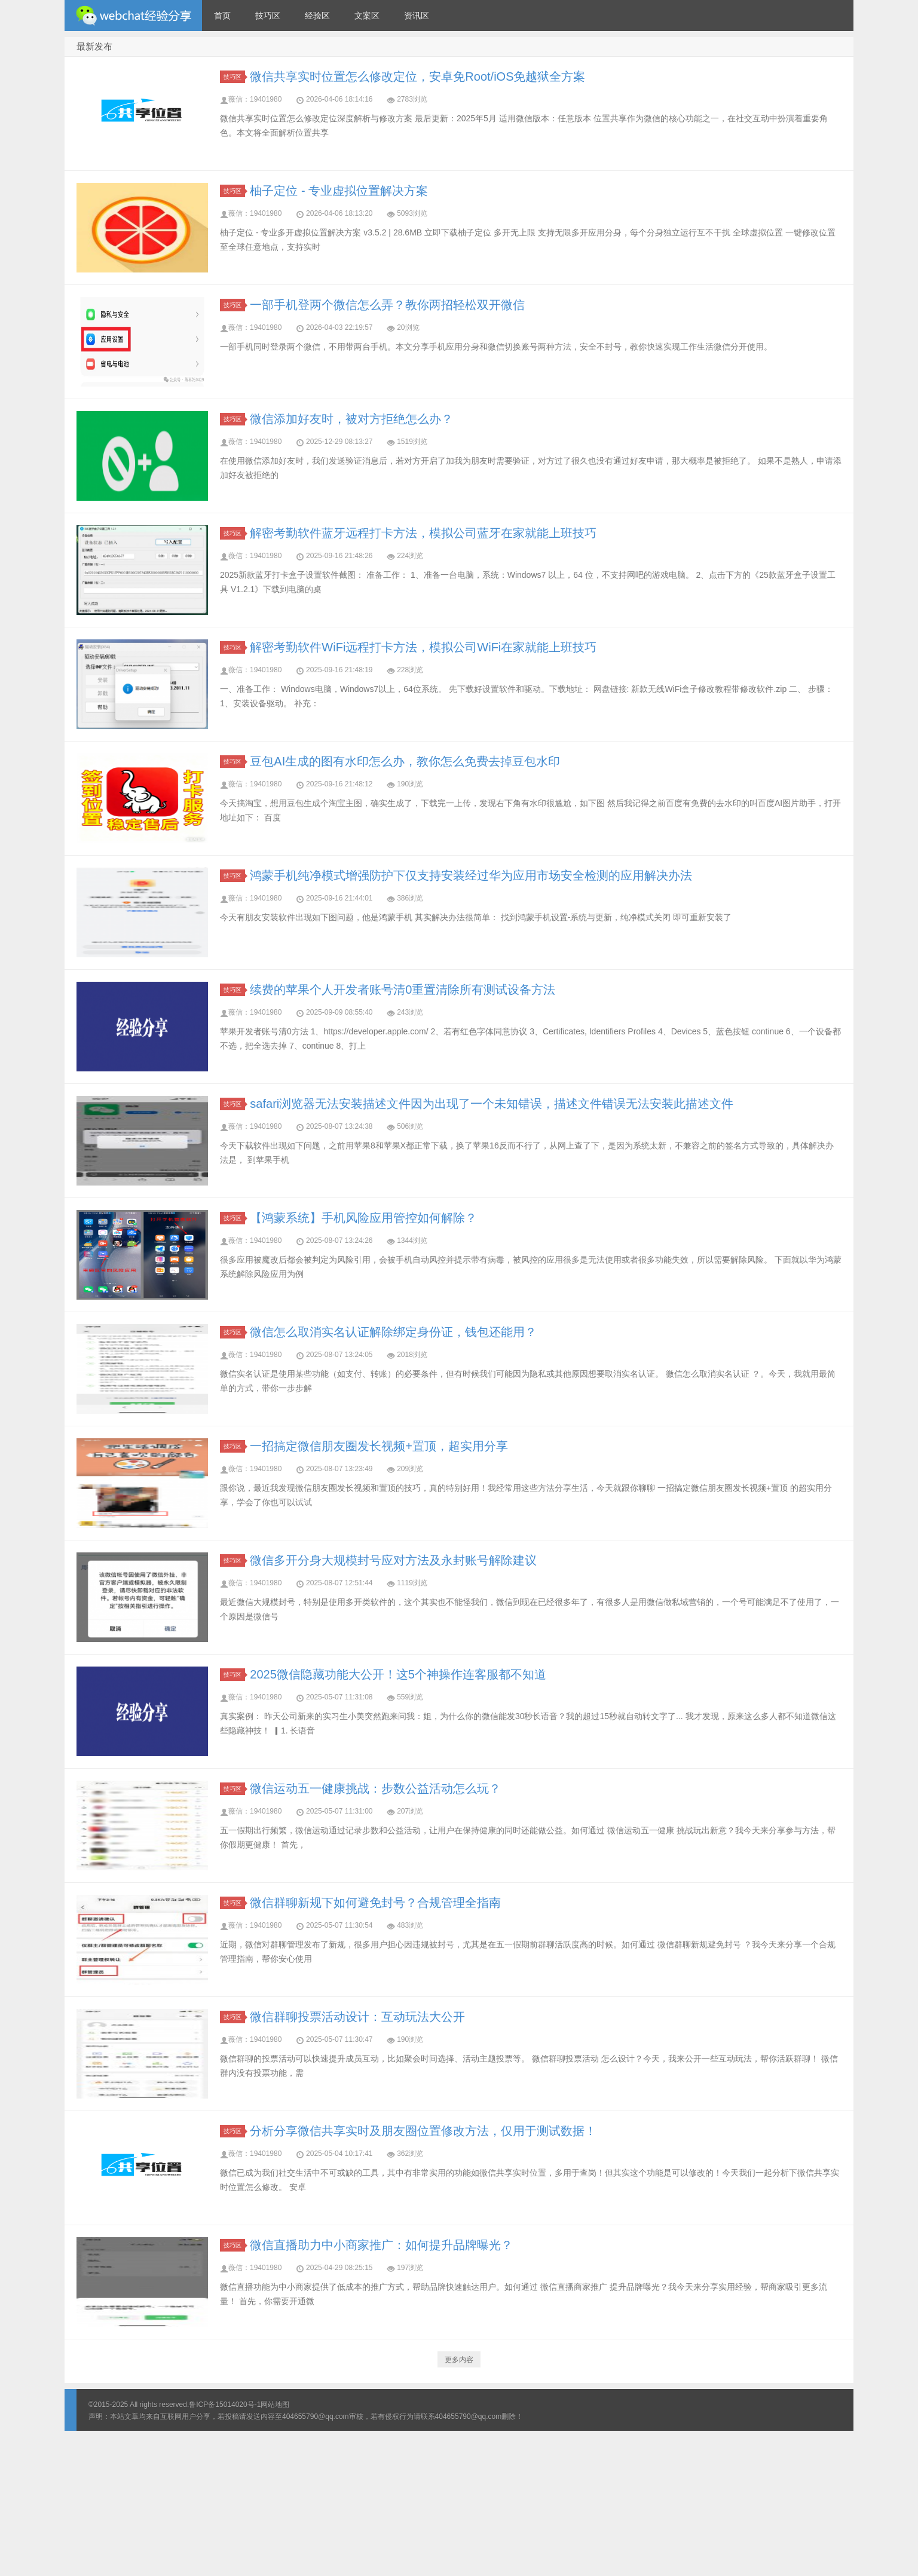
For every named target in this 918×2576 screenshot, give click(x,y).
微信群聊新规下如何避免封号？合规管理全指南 (375, 1902)
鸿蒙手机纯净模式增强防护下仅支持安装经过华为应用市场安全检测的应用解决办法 (471, 875)
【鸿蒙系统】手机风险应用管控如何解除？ (363, 1217)
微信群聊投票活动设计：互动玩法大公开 (357, 2016)
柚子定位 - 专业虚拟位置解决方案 (339, 190)
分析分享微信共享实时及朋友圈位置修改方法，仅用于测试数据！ (423, 2130)
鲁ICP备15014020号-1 (225, 2404)
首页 (222, 15)
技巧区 (267, 15)
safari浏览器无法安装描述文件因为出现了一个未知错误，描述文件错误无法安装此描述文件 (491, 1103)
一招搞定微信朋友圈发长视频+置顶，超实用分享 (379, 1446)
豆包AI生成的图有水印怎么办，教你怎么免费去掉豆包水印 (405, 761)
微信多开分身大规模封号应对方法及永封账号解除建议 (393, 1560)
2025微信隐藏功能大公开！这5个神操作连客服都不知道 (398, 1674)
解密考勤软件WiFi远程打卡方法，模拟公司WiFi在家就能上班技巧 (423, 647)
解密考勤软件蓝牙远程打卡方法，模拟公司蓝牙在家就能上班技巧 (423, 533)
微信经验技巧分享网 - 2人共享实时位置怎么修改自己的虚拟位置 (133, 15)
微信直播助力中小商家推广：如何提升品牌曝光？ (381, 2245)
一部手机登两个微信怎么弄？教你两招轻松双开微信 (387, 304)
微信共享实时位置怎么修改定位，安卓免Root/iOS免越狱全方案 (417, 76)
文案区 (367, 15)
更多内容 (459, 2360)
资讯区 (416, 15)
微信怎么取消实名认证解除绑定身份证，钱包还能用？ (393, 1331)
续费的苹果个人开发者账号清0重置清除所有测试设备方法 (402, 989)
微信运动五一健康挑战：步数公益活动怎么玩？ (375, 1788)
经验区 (317, 15)
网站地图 (275, 2404)
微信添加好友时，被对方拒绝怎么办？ (351, 418)
